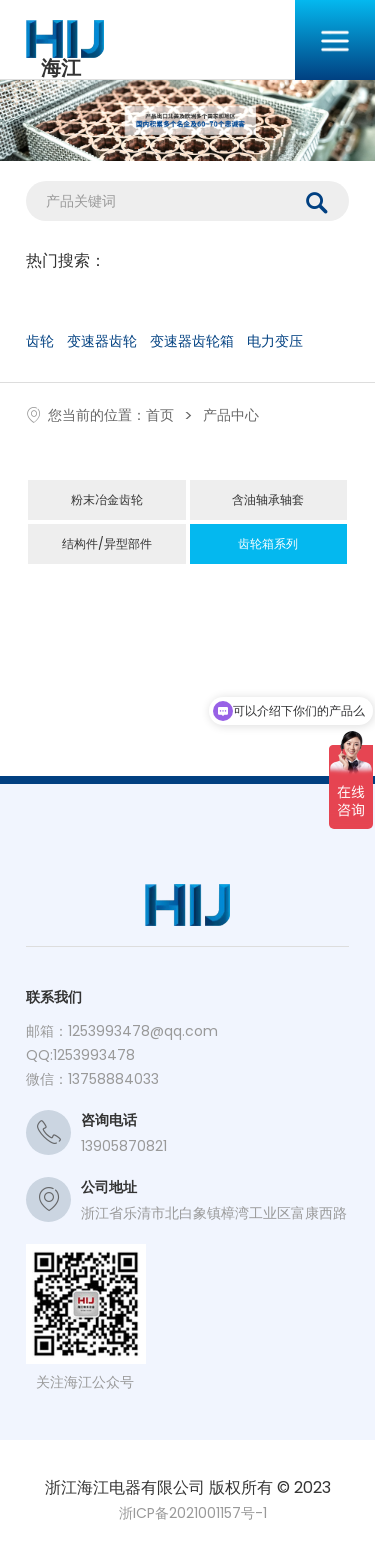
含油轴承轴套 (268, 499)
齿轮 (40, 341)
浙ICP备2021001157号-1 (193, 1513)
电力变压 (275, 341)
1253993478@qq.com (143, 1031)
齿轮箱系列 (268, 543)
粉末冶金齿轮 (107, 499)
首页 (160, 415)
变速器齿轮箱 (192, 341)
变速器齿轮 (102, 341)
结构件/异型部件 (107, 543)
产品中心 (231, 415)
